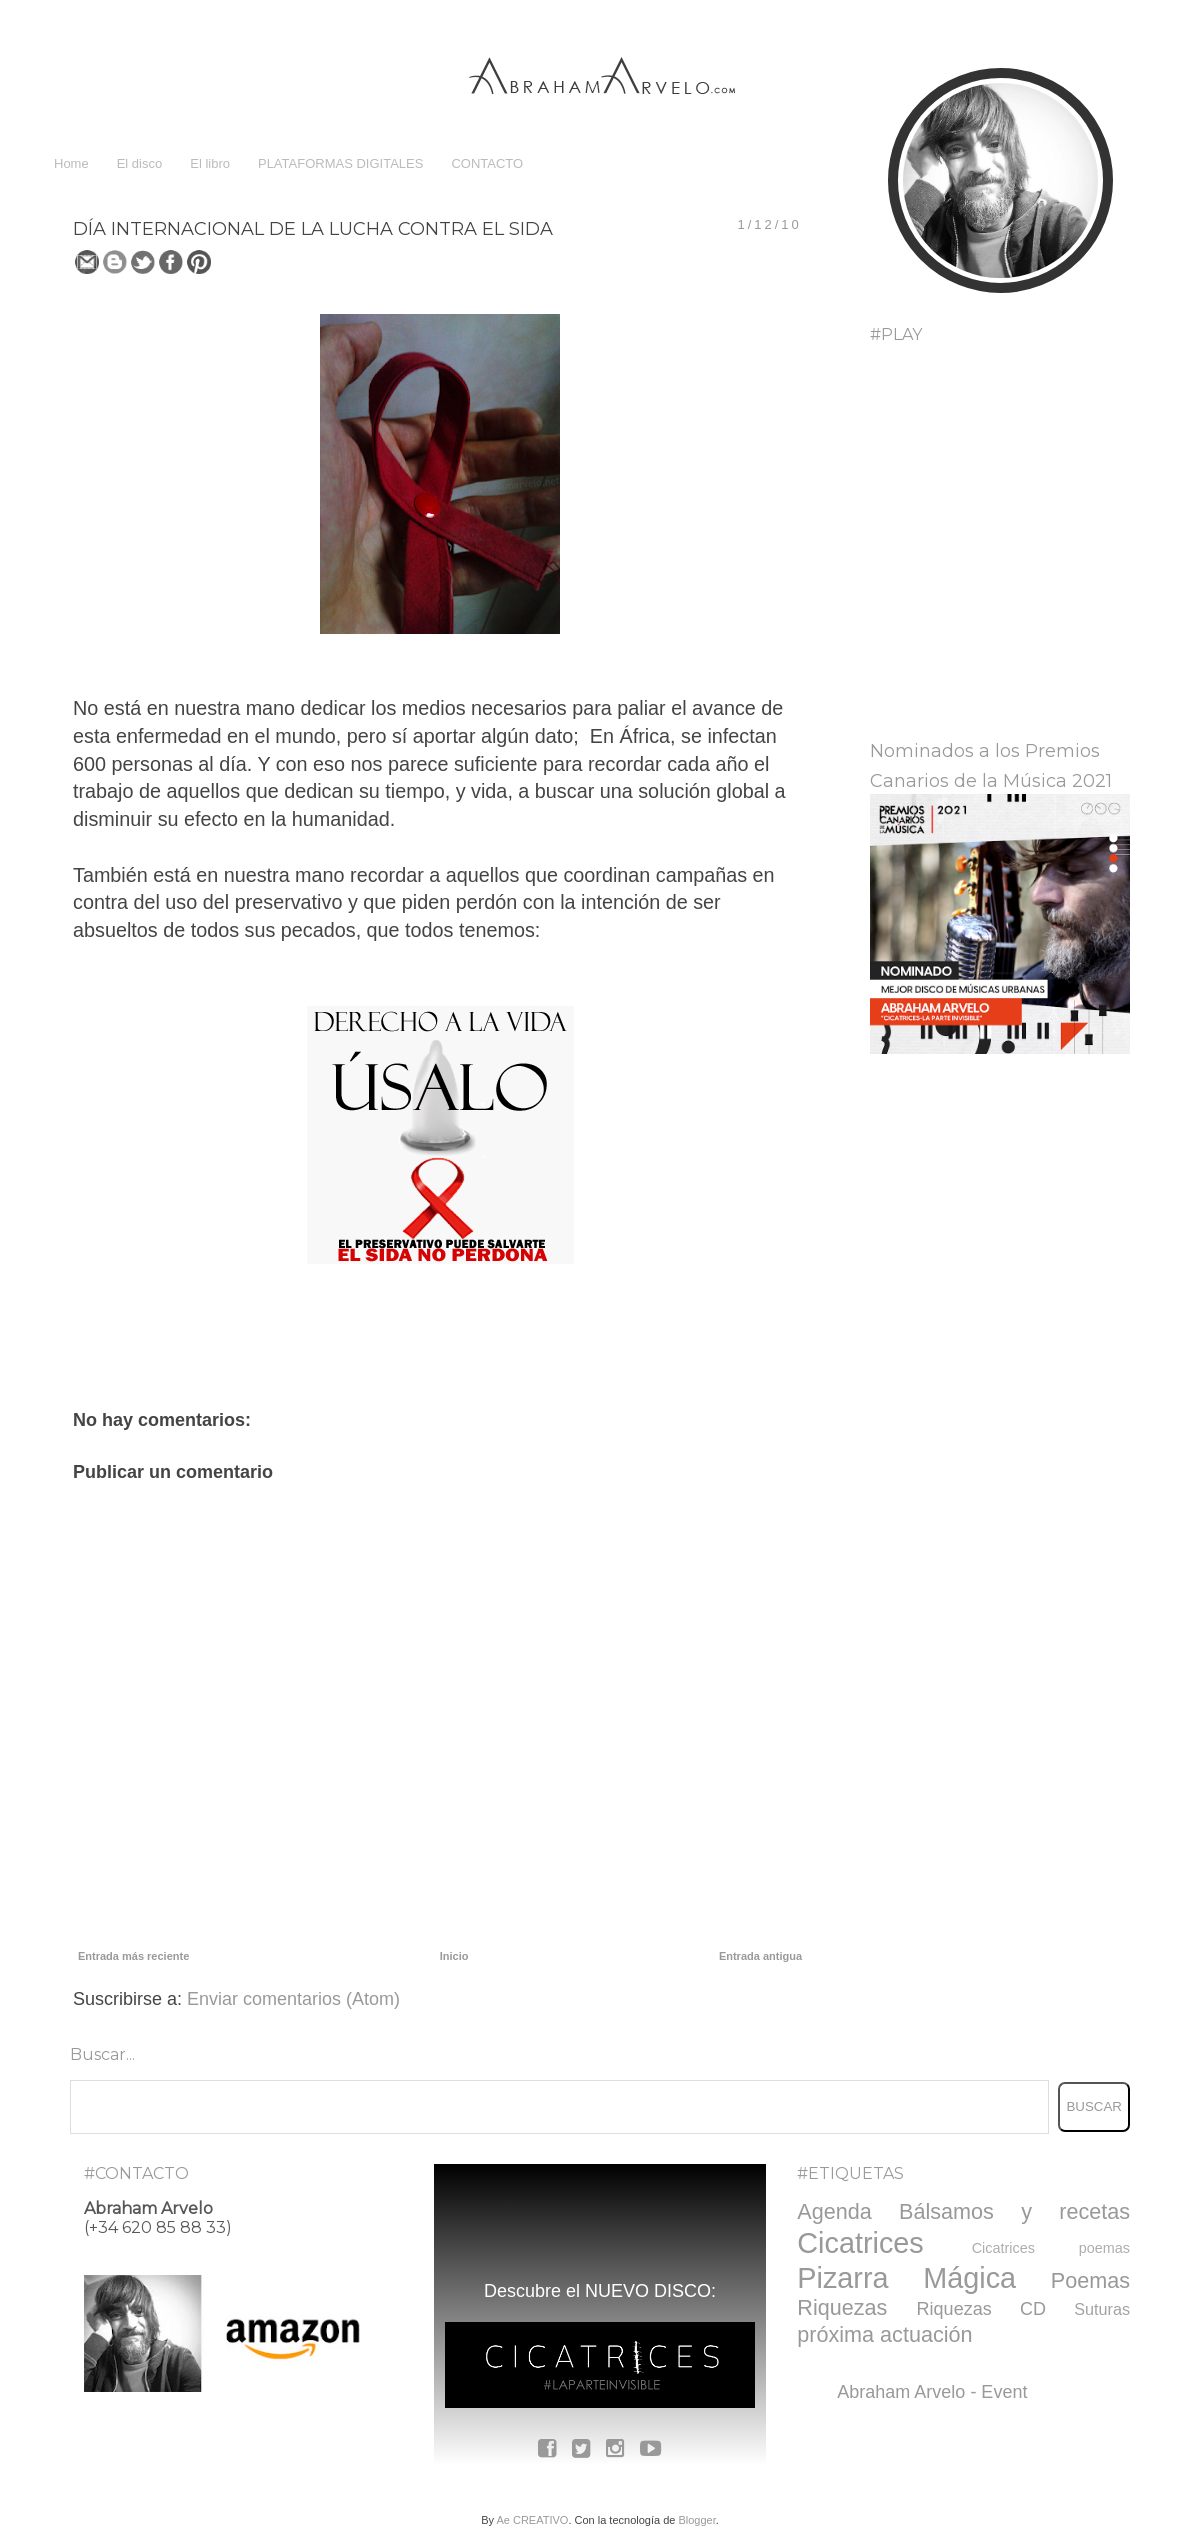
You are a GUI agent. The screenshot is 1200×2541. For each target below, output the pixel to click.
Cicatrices (860, 2243)
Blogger (696, 2520)
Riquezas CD (981, 2309)
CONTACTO (487, 163)
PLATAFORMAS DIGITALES (340, 163)
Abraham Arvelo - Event (932, 2392)
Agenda (834, 2211)
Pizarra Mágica (906, 2278)
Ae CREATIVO (532, 2520)
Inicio (454, 1956)
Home (71, 163)
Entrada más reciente (133, 1956)
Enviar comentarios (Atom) (293, 1999)
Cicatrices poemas (1051, 2248)
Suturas (1102, 2309)
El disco (140, 163)
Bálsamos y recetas (1014, 2211)
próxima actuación (884, 2334)
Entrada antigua (760, 1956)
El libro (210, 163)
